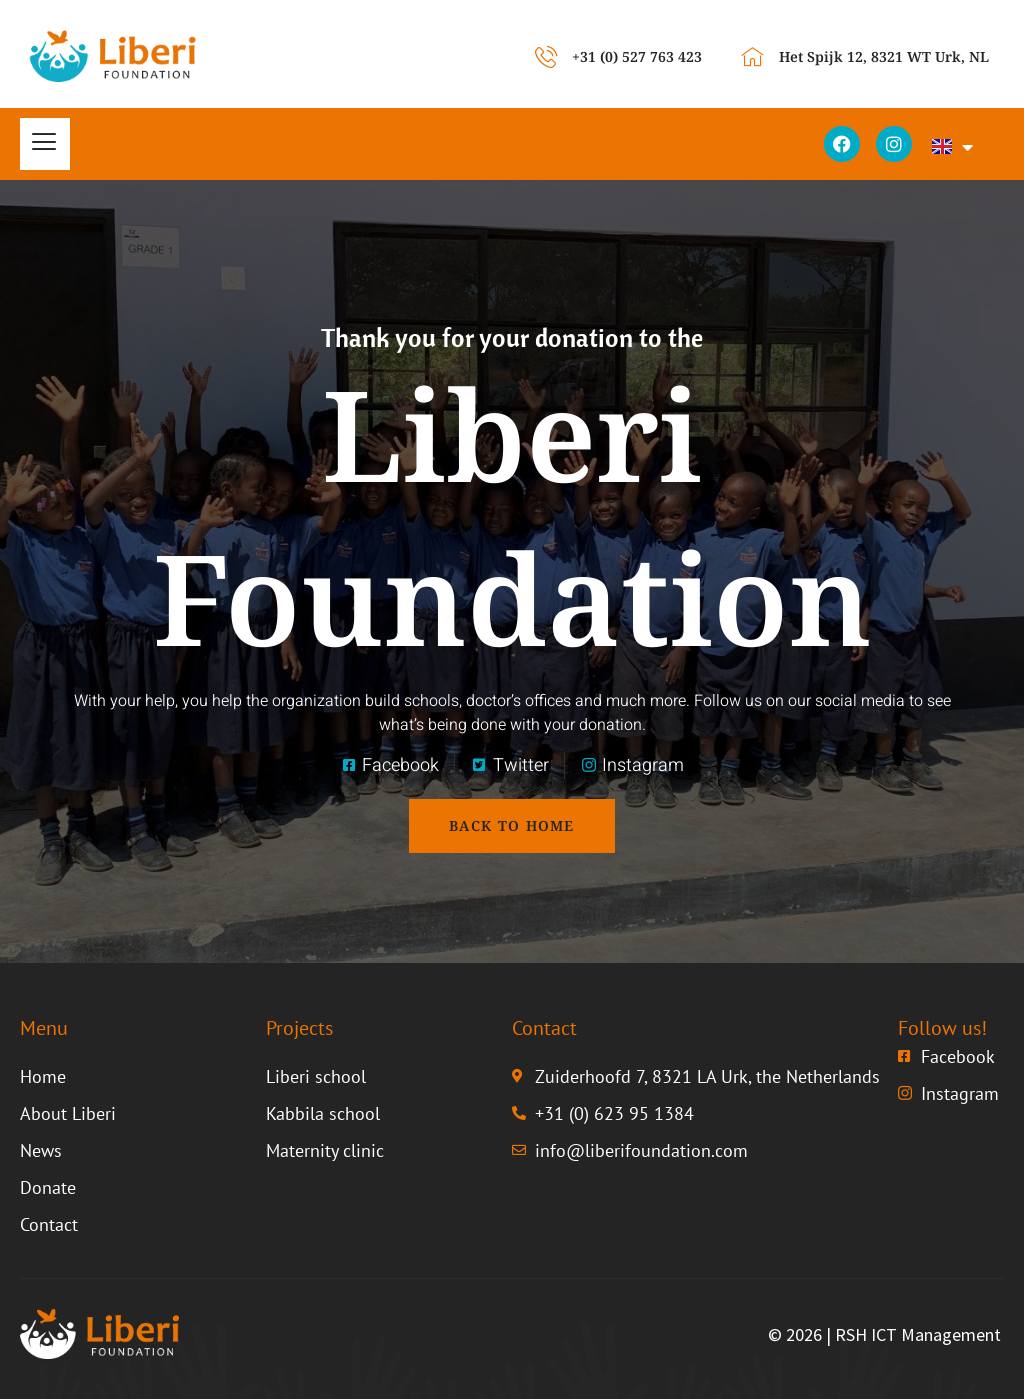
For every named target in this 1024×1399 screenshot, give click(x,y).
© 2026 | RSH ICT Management (884, 1334)
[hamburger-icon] (45, 144)
